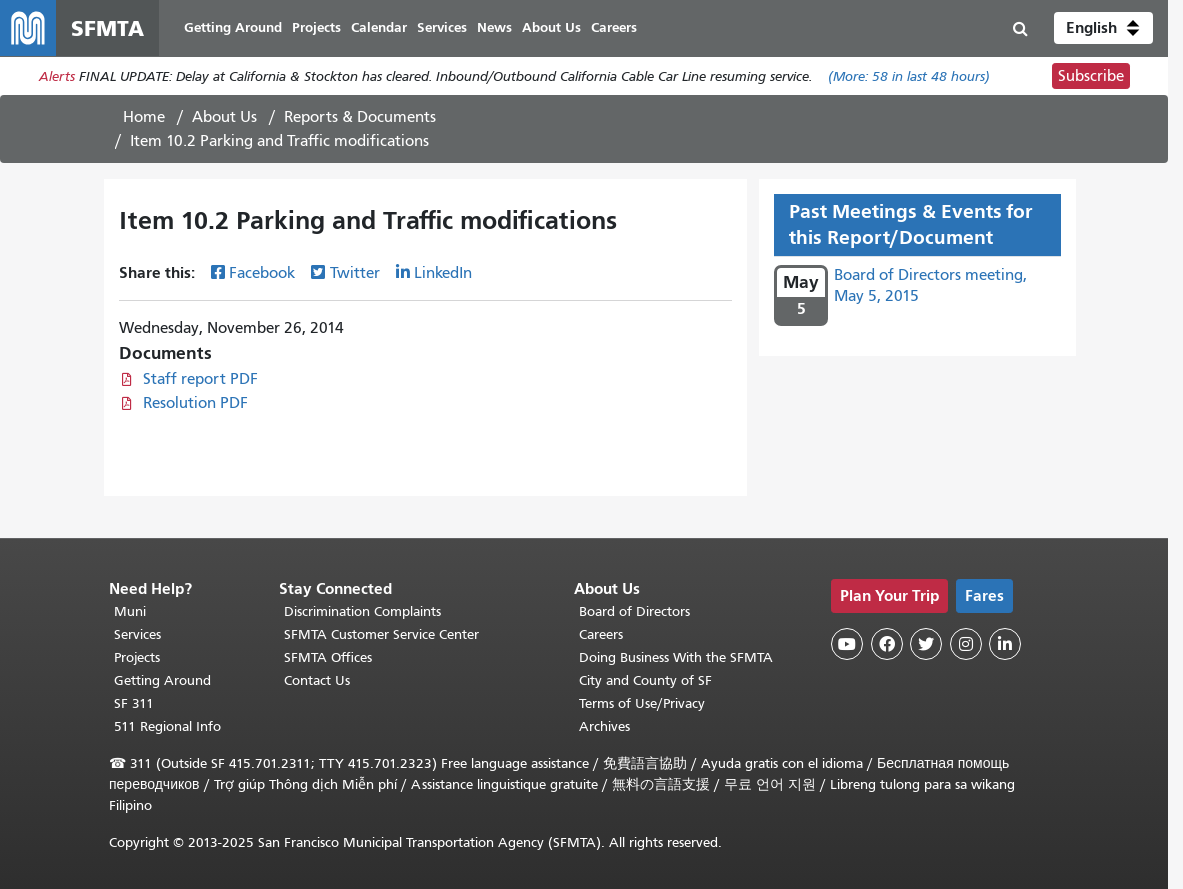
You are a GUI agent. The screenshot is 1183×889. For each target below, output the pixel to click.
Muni (130, 611)
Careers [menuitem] (614, 27)
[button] (1103, 28)
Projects (137, 657)
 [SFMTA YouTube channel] (847, 644)
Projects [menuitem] (316, 27)
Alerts (57, 76)
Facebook (262, 273)
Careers (601, 634)
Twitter (355, 273)
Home (144, 117)
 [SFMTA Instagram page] (966, 644)
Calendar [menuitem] (379, 27)
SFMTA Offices (328, 657)
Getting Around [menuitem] (233, 27)
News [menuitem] (494, 27)
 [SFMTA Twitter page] (926, 644)
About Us (224, 117)
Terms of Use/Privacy (642, 703)
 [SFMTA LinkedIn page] (1005, 644)
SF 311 (134, 703)
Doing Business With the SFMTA (676, 657)
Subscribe (1091, 76)
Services (137, 634)
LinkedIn (443, 273)
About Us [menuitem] (551, 27)
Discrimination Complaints (362, 611)
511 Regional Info (167, 726)
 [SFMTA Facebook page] (887, 644)
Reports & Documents (360, 117)
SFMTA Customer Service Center (381, 634)
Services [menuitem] (442, 27)
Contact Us (317, 680)
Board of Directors (634, 611)
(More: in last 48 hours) (909, 76)
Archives (604, 726)
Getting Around (162, 680)
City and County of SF (645, 680)
